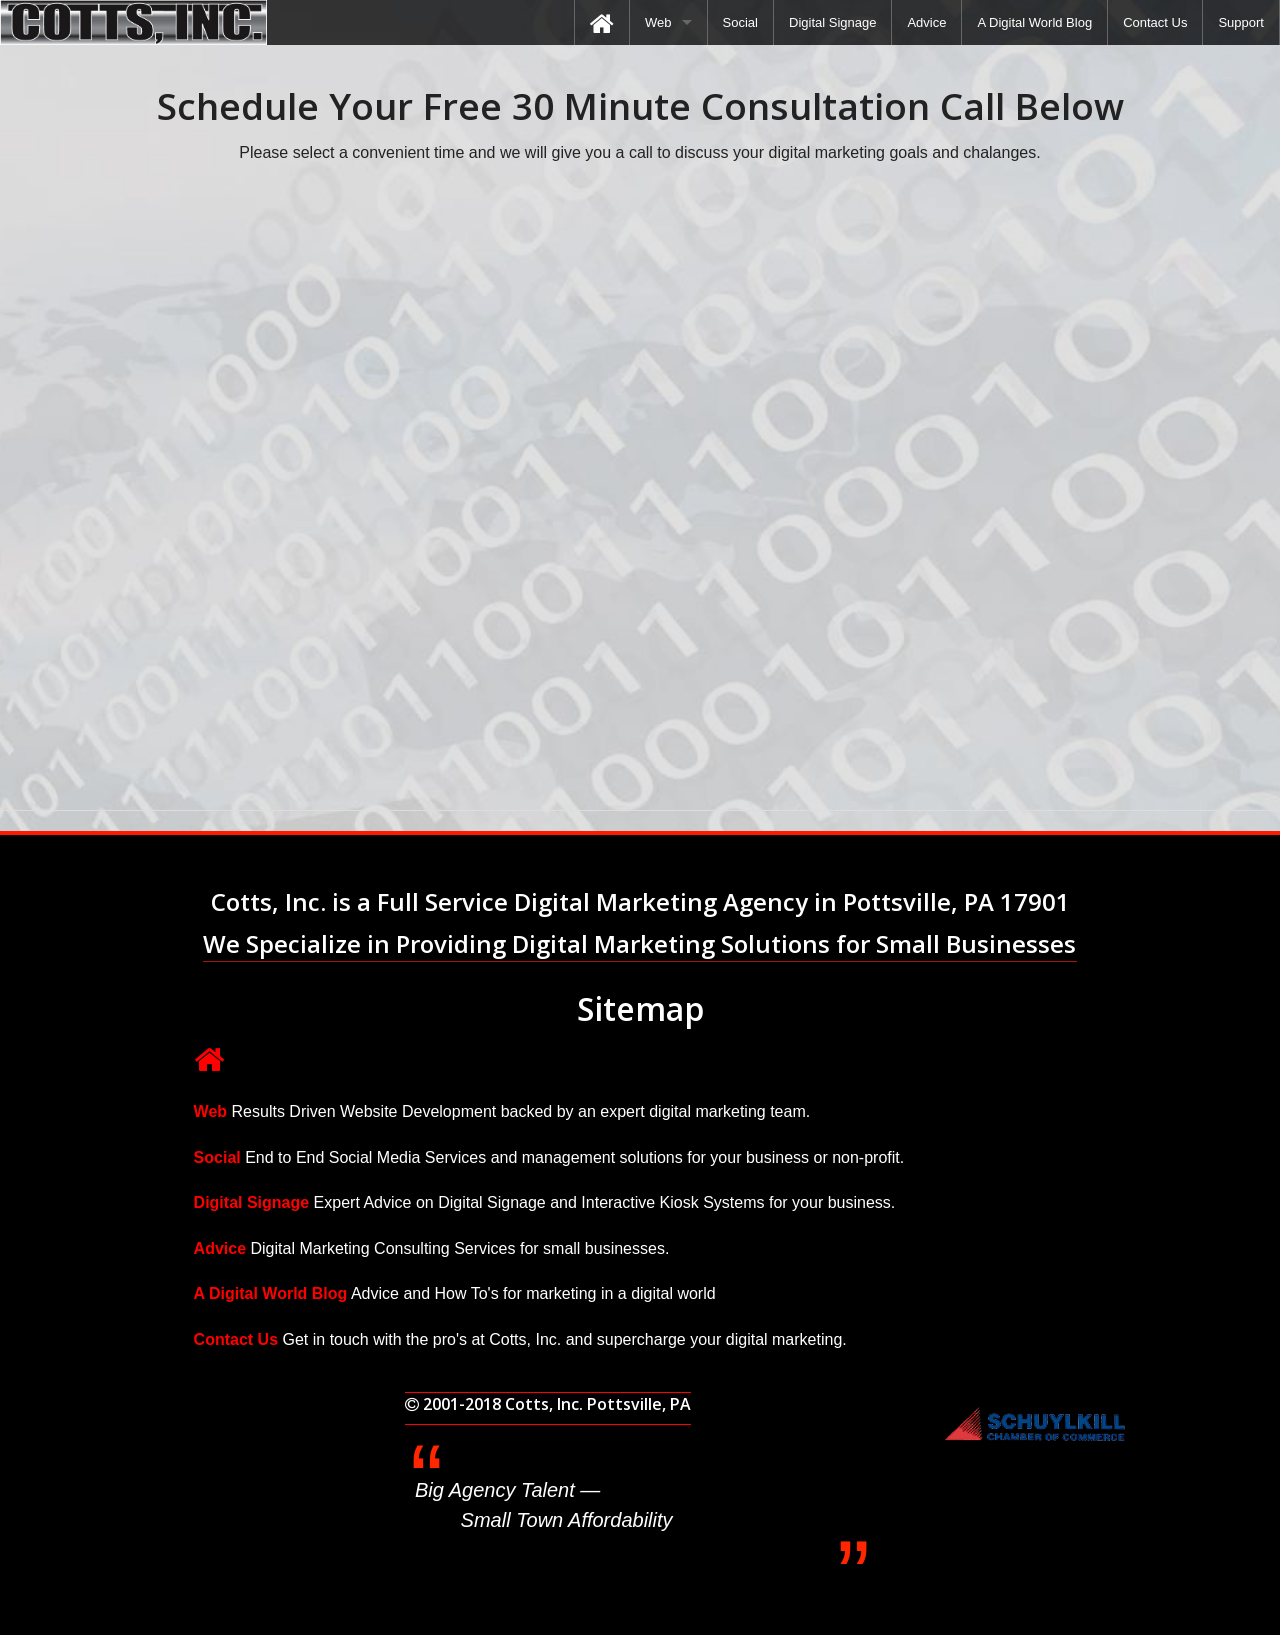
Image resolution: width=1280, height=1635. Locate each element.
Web (658, 22)
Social (740, 22)
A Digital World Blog (1034, 22)
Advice (926, 22)
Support (1241, 22)
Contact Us (1155, 22)
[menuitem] (602, 22)
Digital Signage (832, 22)
